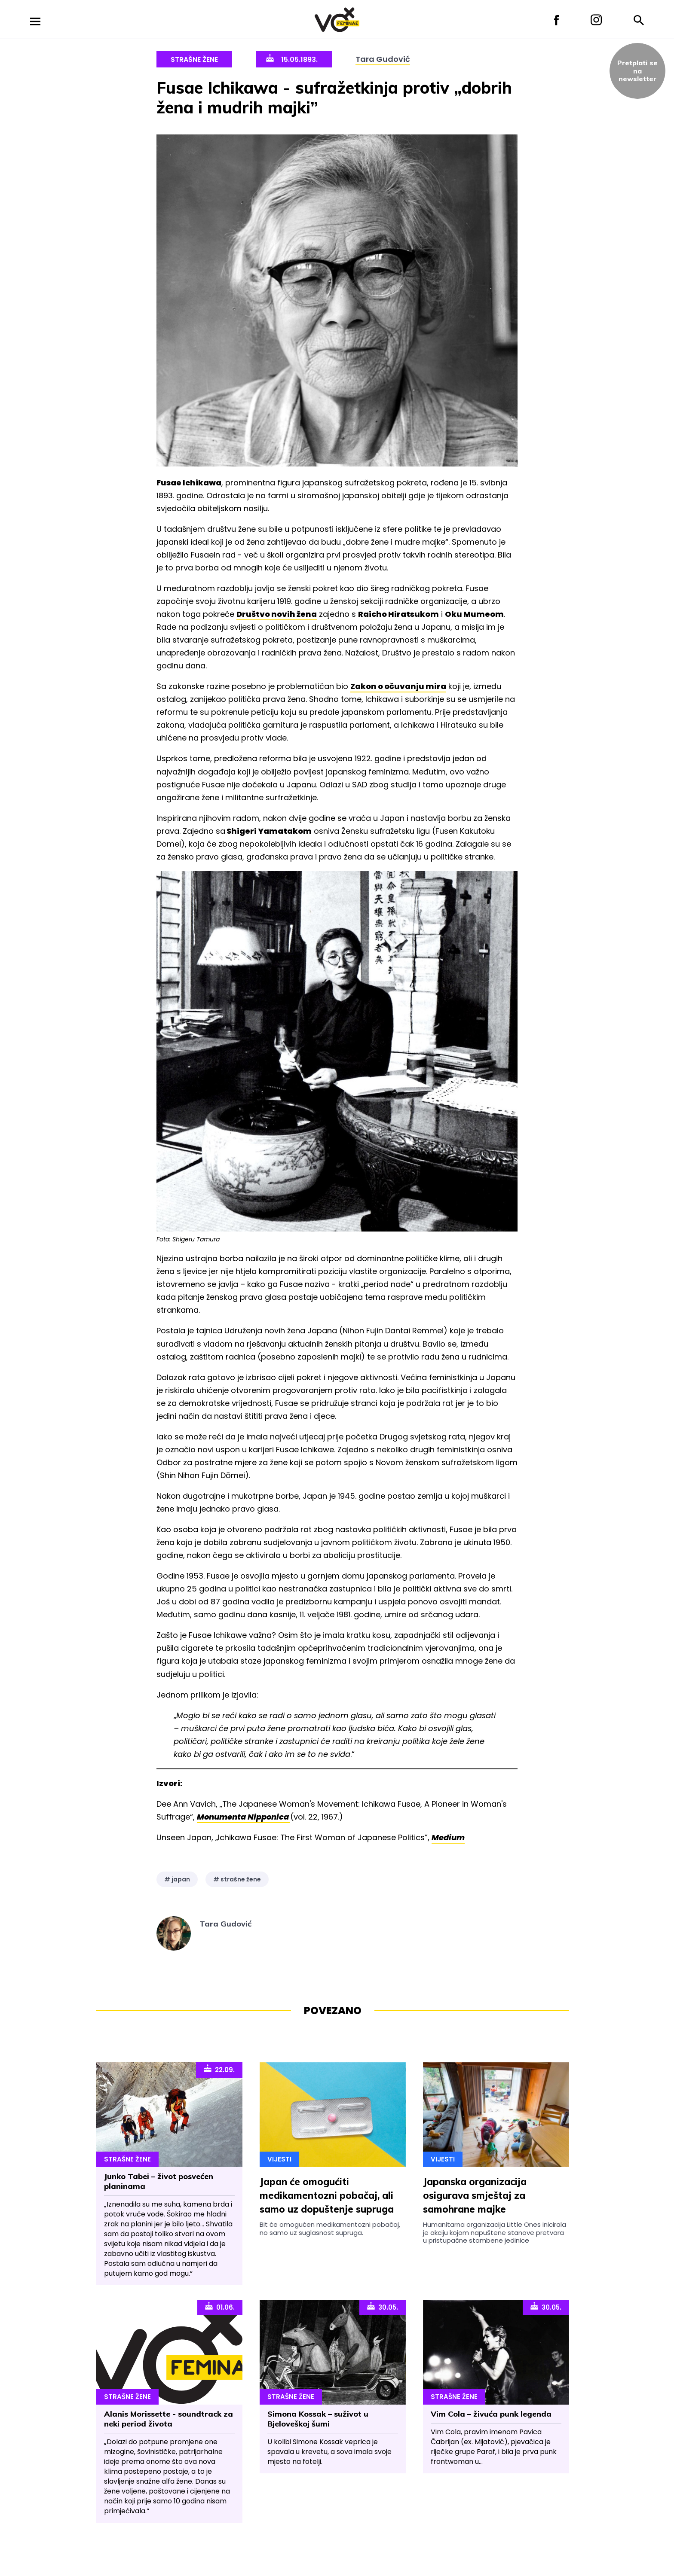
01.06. (220, 2307)
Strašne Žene (194, 59)
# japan (177, 1879)
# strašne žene (237, 1879)
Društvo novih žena (276, 614)
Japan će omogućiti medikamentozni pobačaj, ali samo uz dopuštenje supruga (327, 2195)
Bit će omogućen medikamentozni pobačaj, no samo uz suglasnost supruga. (330, 2228)
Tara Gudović (382, 59)
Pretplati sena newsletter (637, 70)
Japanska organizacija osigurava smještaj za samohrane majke (475, 2195)
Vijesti (279, 2159)
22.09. (219, 2069)
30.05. (382, 2307)
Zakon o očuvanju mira (398, 686)
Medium (448, 1837)
